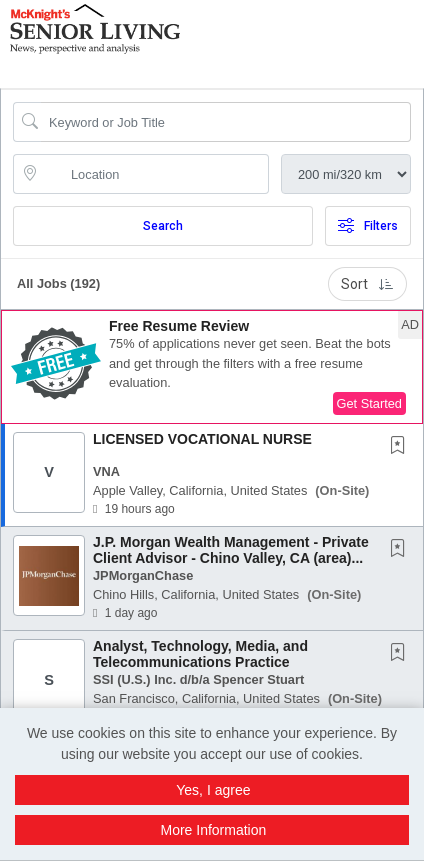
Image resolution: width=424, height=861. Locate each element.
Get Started (369, 403)
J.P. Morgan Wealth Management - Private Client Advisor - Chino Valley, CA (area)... (231, 549)
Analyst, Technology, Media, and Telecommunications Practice (200, 653)
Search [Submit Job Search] (163, 226)
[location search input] (155, 174)
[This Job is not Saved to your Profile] (402, 447)
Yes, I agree (213, 790)
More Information (213, 830)
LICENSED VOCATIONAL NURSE (202, 439)
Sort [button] (367, 284)
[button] (417, 39)
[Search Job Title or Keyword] (226, 122)
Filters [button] (368, 226)
